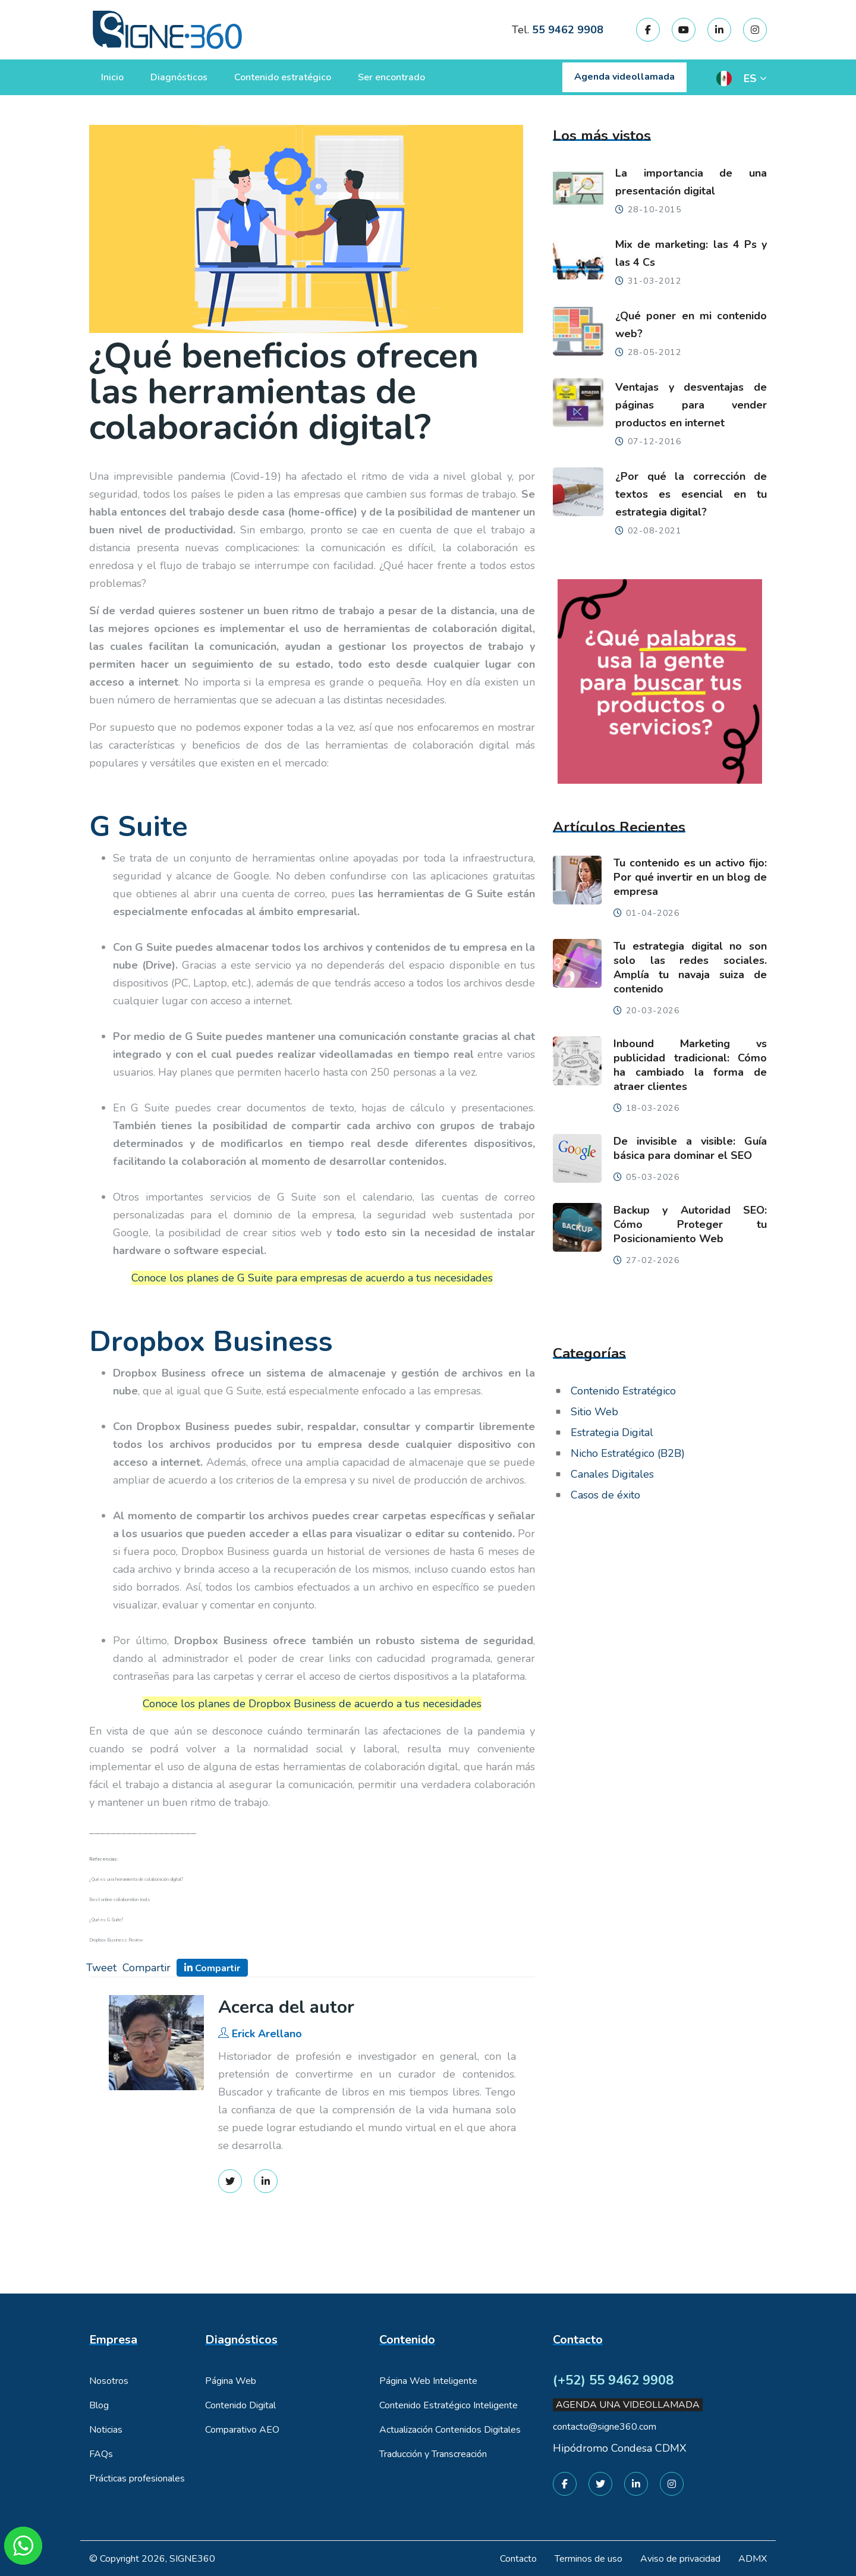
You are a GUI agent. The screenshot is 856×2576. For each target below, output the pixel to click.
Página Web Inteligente (428, 2380)
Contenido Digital (240, 2405)
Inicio (112, 77)
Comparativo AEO (242, 2429)
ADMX (752, 2558)
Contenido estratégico (282, 77)
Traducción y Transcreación (433, 2454)
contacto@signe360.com (604, 2426)
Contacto (518, 2558)
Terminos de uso (588, 2558)
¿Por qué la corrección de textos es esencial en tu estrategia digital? (691, 494)
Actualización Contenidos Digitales (450, 2429)
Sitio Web (594, 1412)
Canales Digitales (612, 1474)
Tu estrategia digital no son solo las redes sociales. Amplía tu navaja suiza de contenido (690, 967)
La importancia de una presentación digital (691, 182)
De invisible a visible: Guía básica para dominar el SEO (690, 1148)
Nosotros (108, 2380)
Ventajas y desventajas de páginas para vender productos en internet (691, 405)
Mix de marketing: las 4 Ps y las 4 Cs (691, 253)
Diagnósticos (178, 77)
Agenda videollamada (624, 76)
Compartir (146, 1968)
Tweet (101, 1968)
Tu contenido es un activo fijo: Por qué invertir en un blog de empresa (690, 877)
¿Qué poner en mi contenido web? (691, 325)
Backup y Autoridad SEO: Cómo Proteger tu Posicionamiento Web (690, 1224)
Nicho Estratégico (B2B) (628, 1453)
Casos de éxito (605, 1495)
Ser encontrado (391, 77)
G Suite (138, 826)
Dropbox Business (211, 1341)
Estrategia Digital (612, 1432)
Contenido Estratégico (623, 1391)
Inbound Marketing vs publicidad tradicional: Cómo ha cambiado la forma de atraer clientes (690, 1065)
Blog (99, 2405)
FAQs (101, 2454)
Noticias (105, 2429)
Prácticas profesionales (137, 2478)
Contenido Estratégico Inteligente (448, 2405)
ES (750, 78)
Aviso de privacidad (680, 2558)
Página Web (230, 2380)
